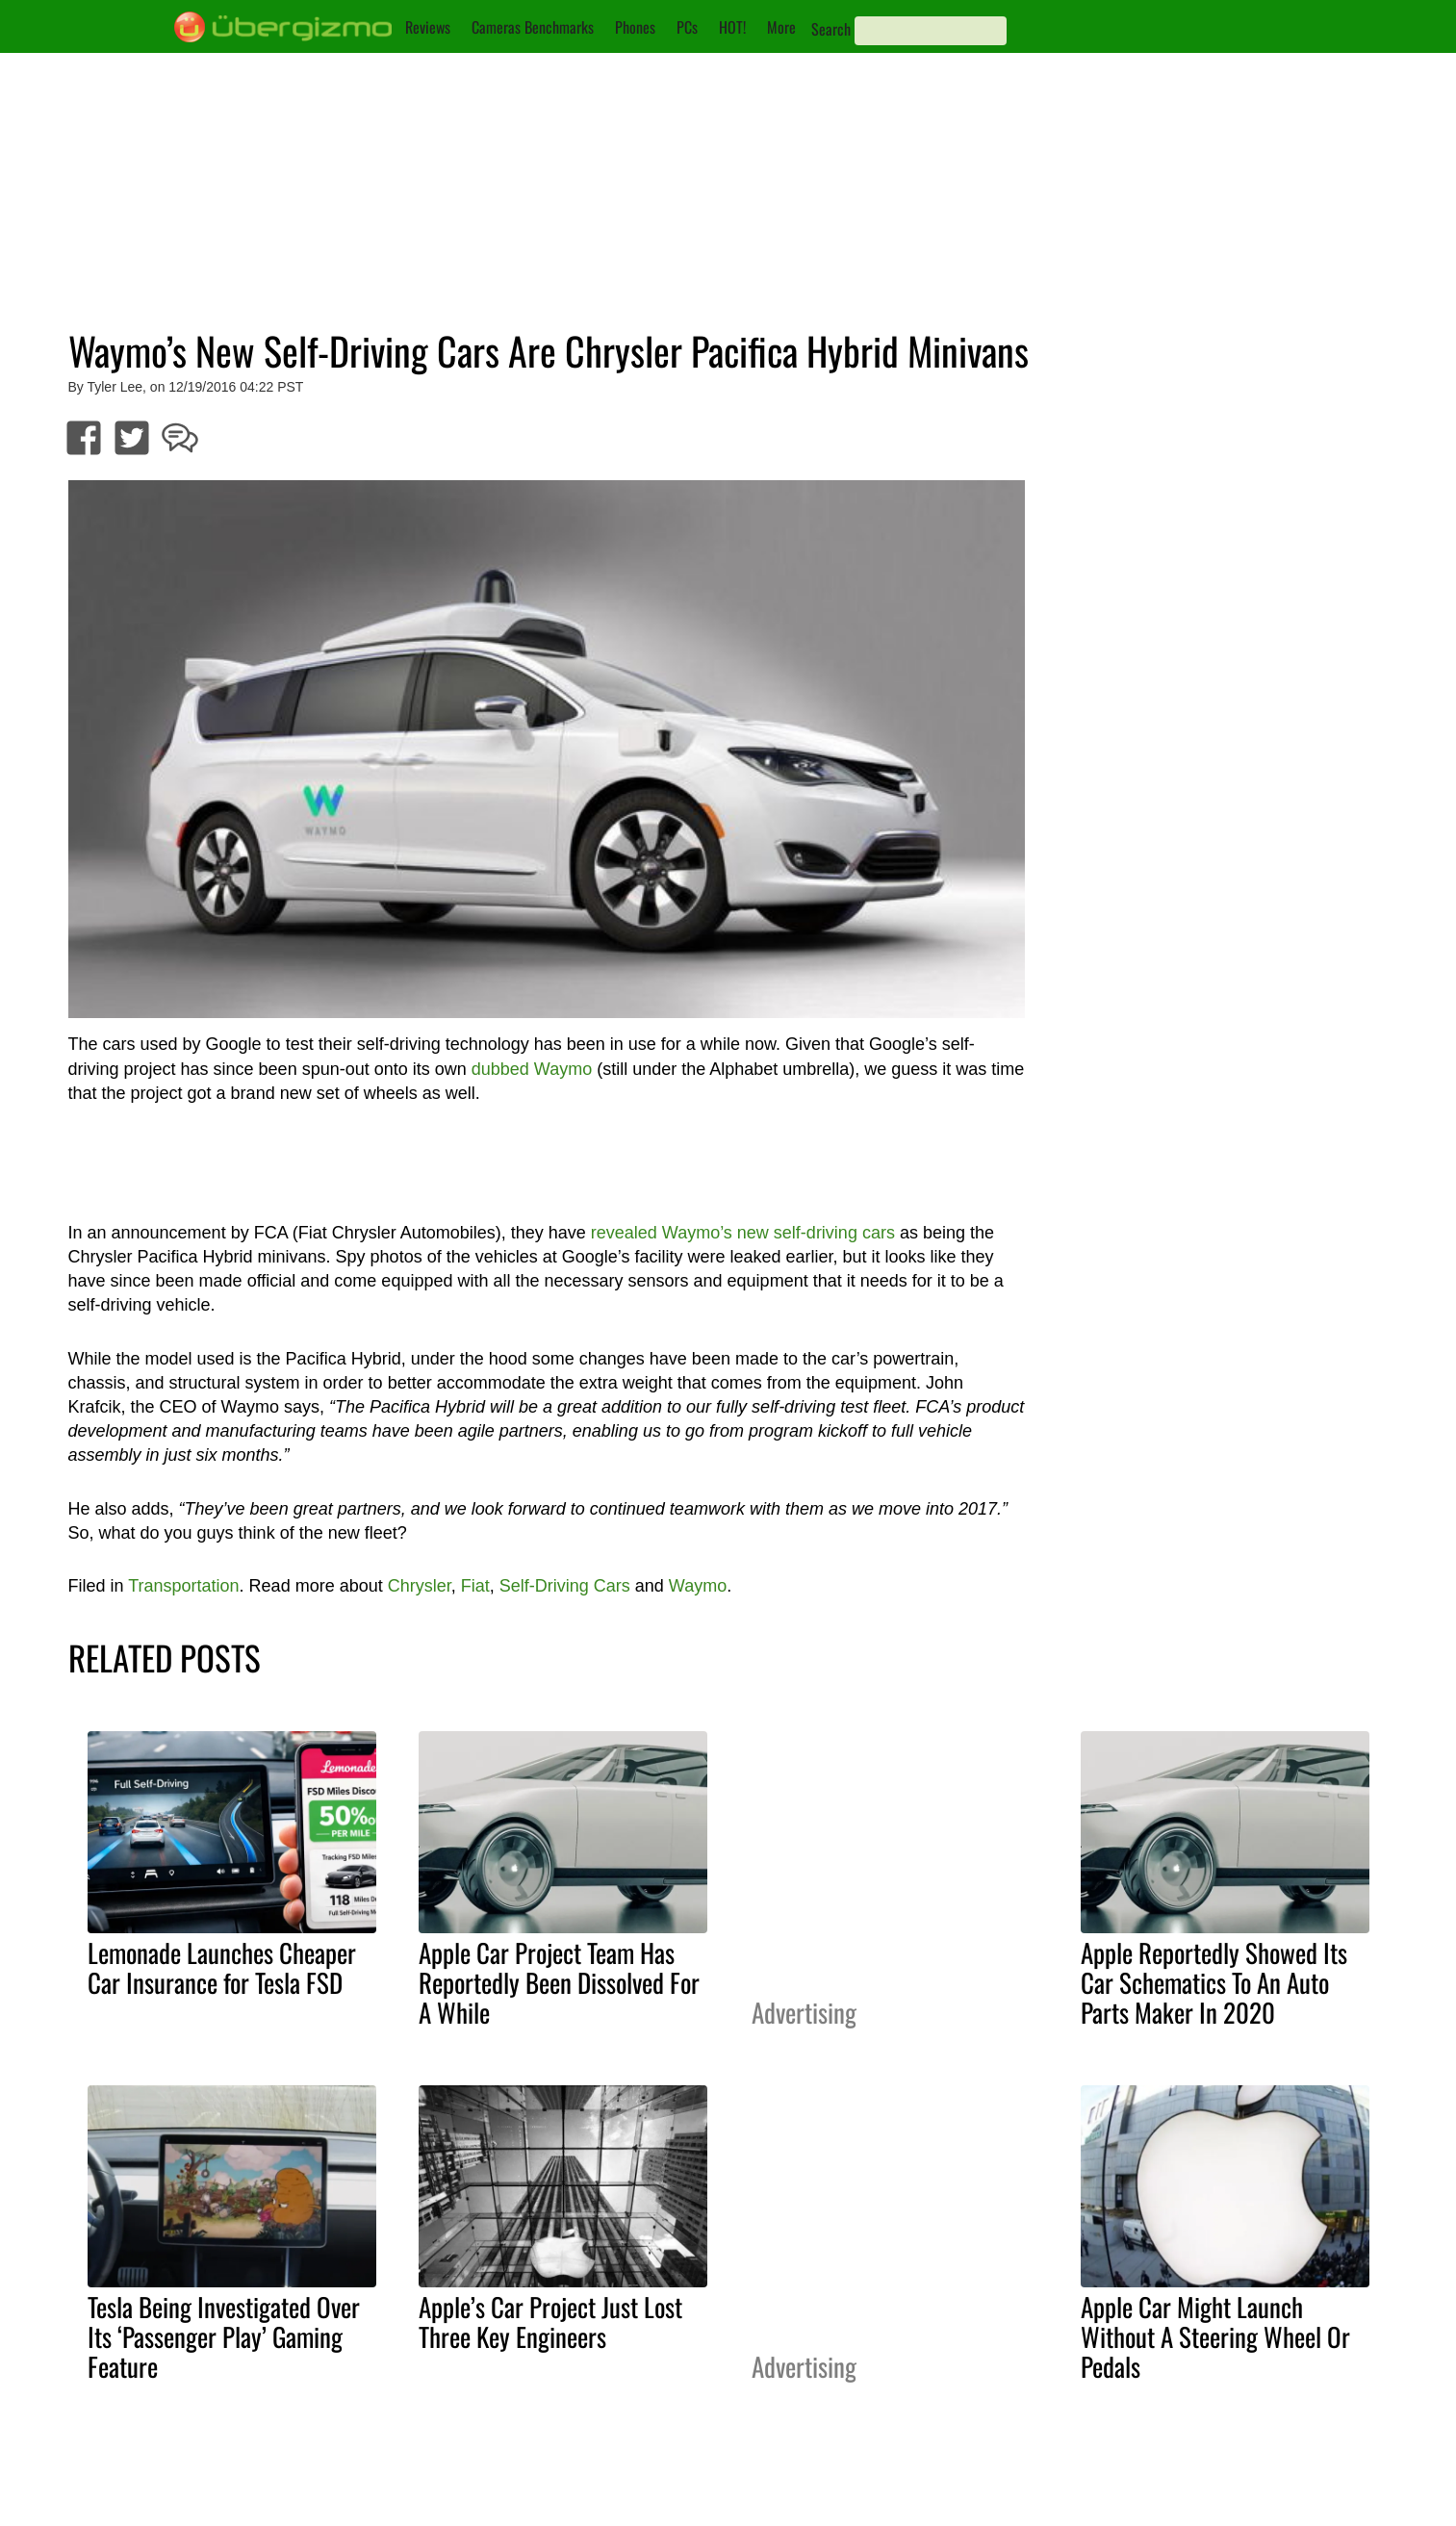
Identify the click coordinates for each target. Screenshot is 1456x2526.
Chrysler (419, 1585)
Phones (635, 26)
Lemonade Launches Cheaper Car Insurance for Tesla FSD (222, 1967)
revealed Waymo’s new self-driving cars (743, 1232)
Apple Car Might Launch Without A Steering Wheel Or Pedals (1215, 2336)
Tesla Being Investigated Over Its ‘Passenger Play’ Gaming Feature (224, 2336)
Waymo (698, 1585)
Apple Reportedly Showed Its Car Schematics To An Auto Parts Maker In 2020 (1214, 1982)
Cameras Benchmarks (533, 26)
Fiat (475, 1585)
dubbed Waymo (532, 1069)
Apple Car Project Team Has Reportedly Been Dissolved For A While (559, 1982)
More (781, 26)
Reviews (427, 26)
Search (831, 28)
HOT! (732, 26)
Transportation (183, 1585)
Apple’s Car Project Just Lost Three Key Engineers (550, 2321)
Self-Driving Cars (564, 1585)
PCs (687, 26)
